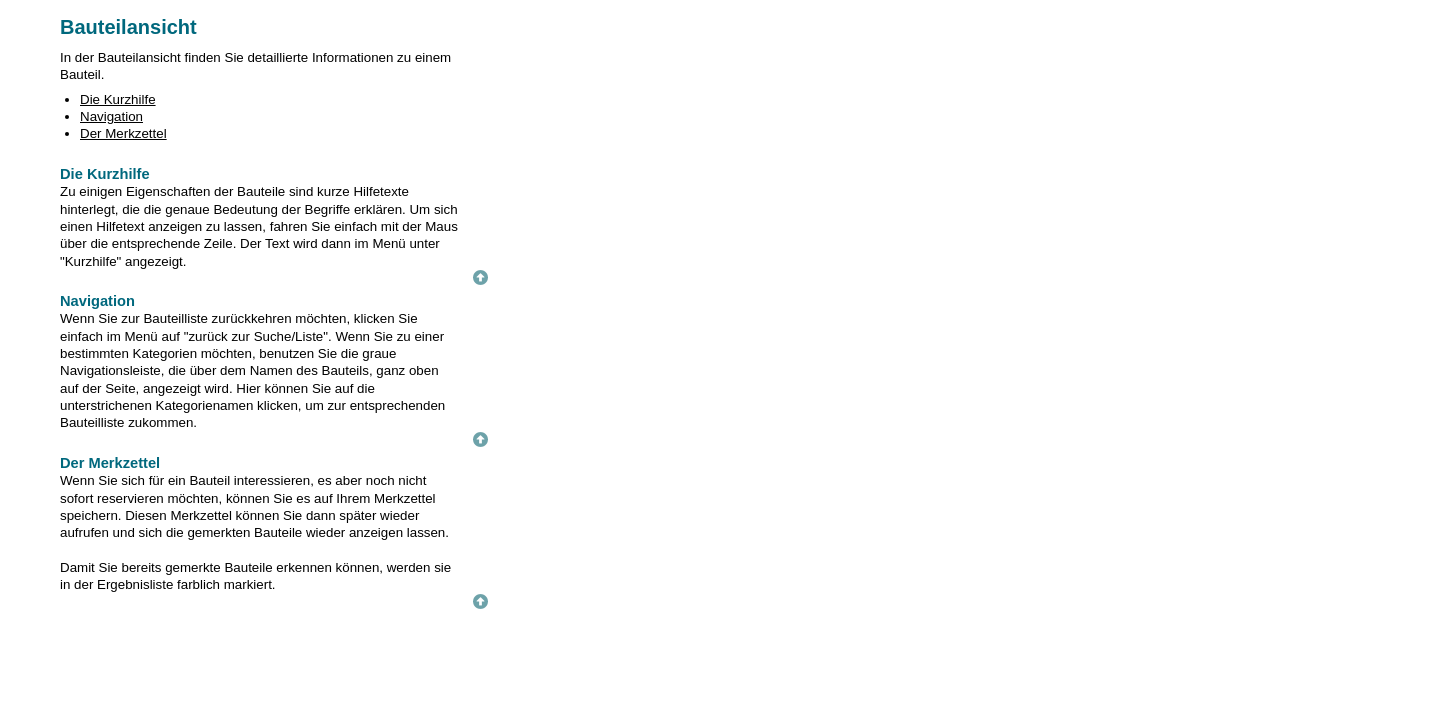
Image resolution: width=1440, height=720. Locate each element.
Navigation (111, 116)
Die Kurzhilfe (118, 99)
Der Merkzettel (123, 133)
